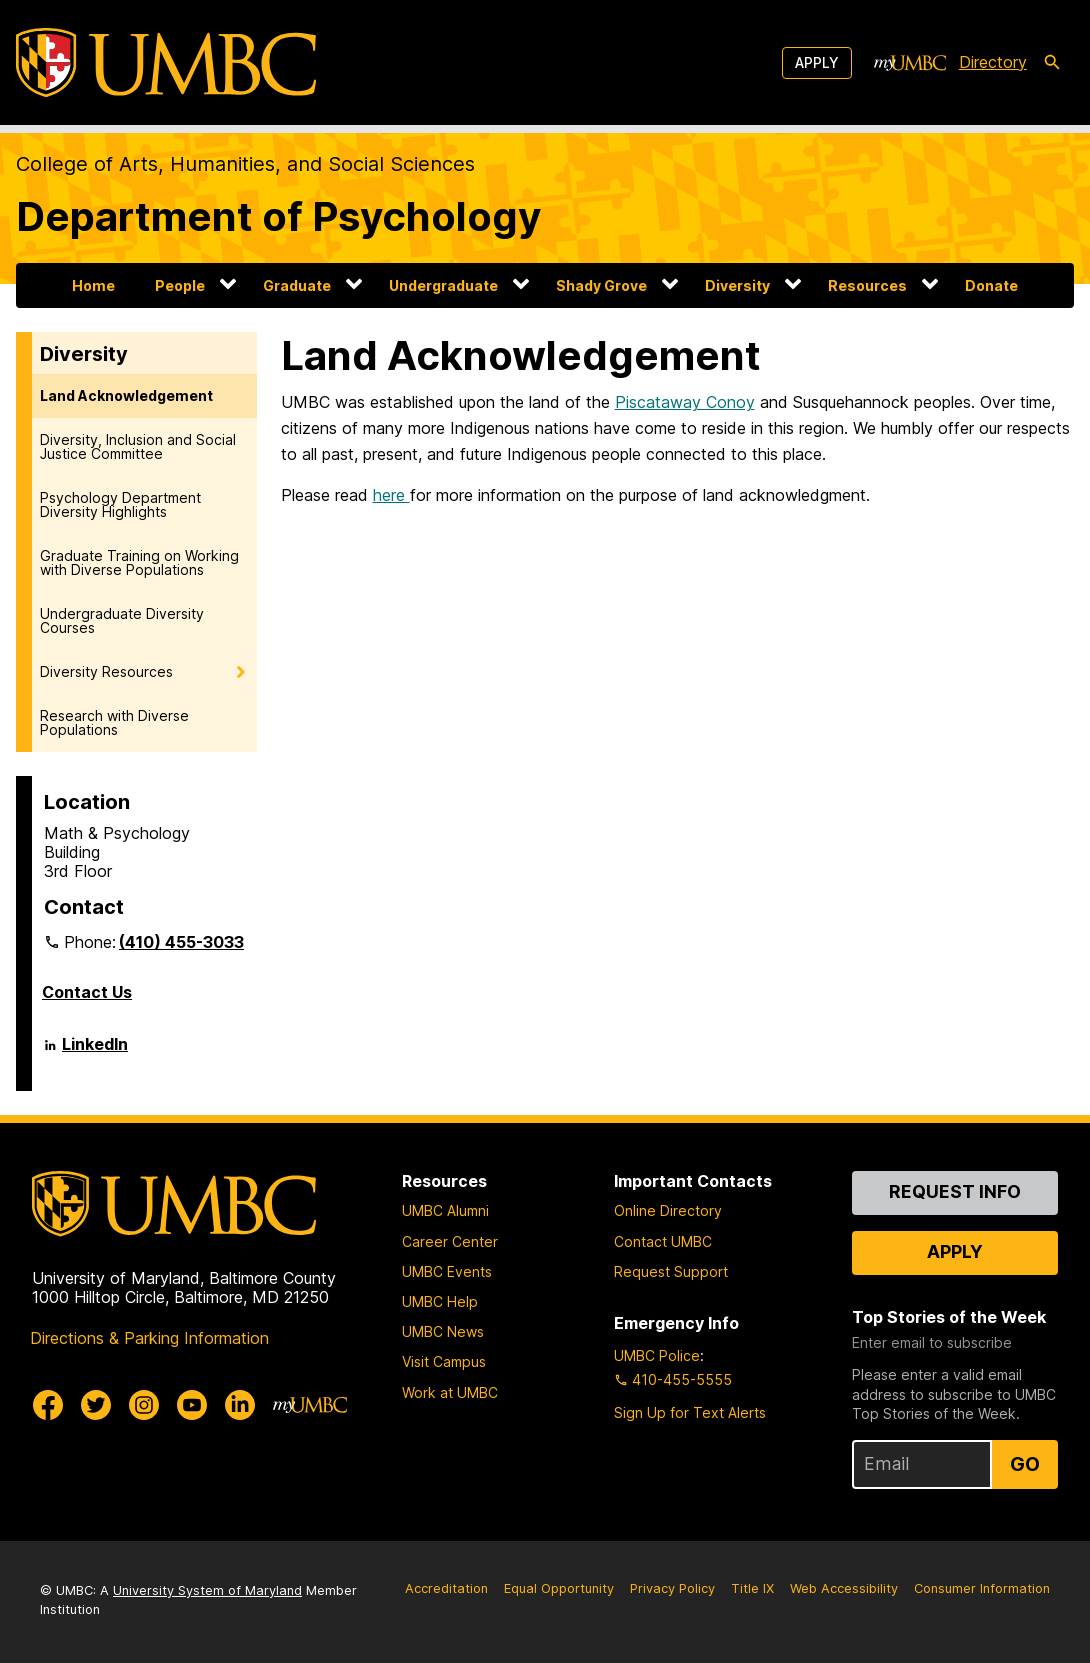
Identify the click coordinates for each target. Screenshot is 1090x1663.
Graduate (297, 285)
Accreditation (446, 1588)
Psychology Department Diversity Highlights (120, 504)
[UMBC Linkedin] (240, 1405)
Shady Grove (601, 285)
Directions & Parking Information (149, 1338)
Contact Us (87, 992)
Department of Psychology (278, 216)
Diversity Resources (106, 671)
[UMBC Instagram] (144, 1405)
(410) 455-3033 (181, 942)
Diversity (737, 285)
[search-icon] (1052, 63)
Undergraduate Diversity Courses (122, 620)
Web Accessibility (844, 1588)
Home (93, 285)
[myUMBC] (910, 63)
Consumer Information (982, 1588)
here (391, 495)
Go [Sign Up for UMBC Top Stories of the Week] (1025, 1464)
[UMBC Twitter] (96, 1405)
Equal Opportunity (559, 1588)
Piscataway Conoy (685, 402)
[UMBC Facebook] (48, 1405)
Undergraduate (443, 285)
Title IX (752, 1588)
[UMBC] (166, 62)
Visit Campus (444, 1361)
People (180, 285)
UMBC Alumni (445, 1210)
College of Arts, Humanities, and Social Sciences (245, 164)
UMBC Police (657, 1355)
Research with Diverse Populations (114, 722)
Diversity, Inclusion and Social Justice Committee (138, 446)
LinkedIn (95, 1052)
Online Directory (668, 1210)
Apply (817, 62)
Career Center (450, 1241)
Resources (867, 285)
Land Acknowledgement (126, 395)
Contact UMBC (663, 1241)
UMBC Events (447, 1271)
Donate (991, 285)
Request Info (955, 1191)
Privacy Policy (672, 1588)
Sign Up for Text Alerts (690, 1412)
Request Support (671, 1271)
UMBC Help (440, 1301)
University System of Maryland (207, 1590)
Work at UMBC (450, 1392)
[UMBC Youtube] (192, 1405)
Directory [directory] (993, 62)
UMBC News (443, 1331)
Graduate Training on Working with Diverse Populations (139, 562)
